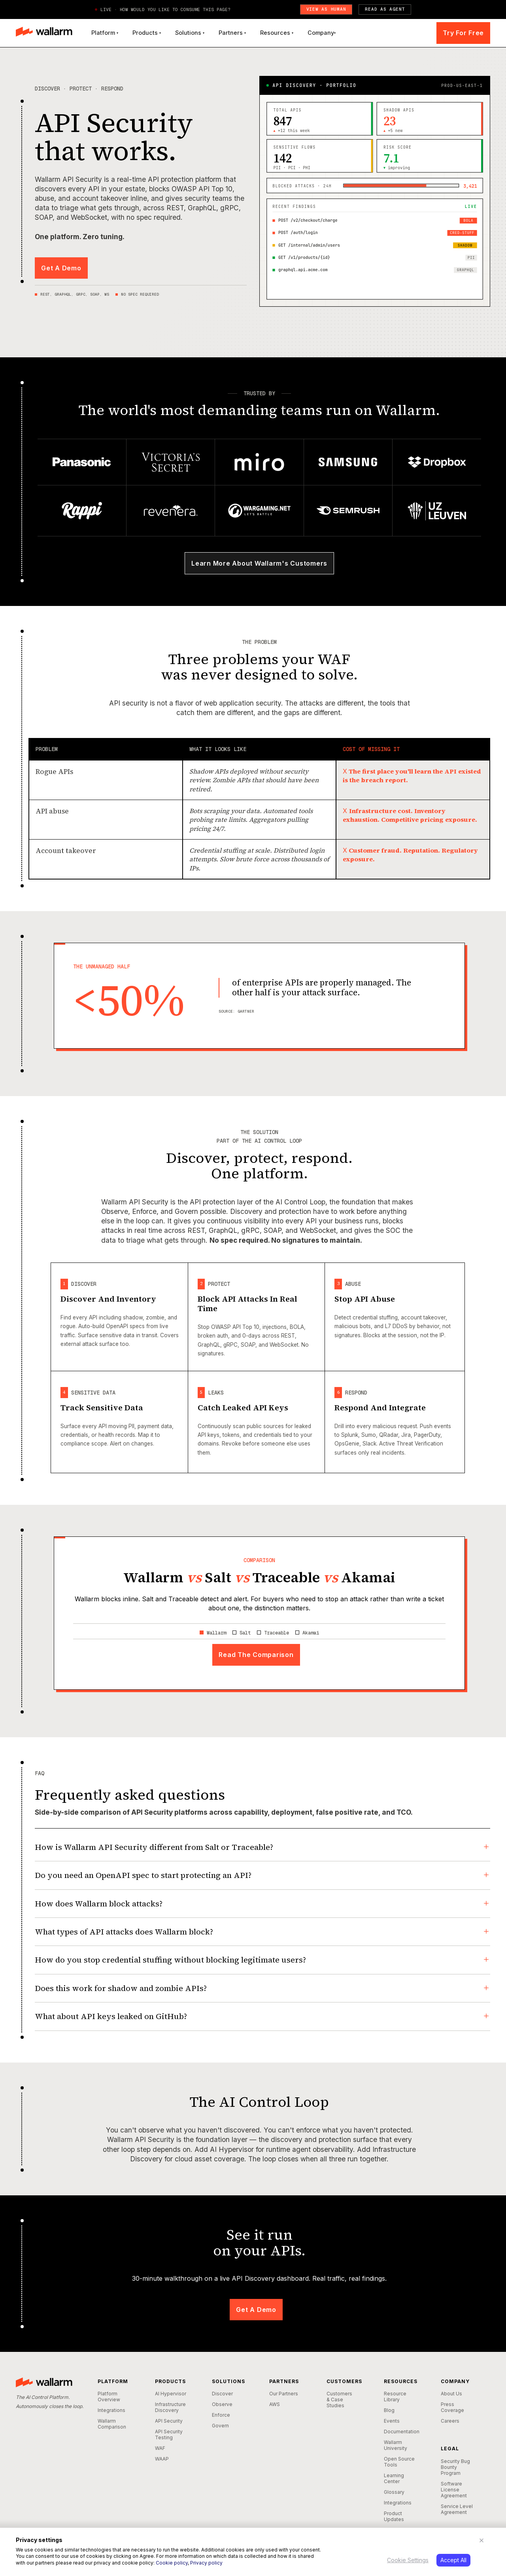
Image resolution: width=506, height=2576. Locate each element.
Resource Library (395, 2396)
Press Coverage (452, 2407)
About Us (451, 2394)
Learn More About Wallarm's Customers (259, 563)
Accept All (453, 2560)
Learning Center (394, 2478)
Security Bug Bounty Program (455, 2467)
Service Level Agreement (457, 2509)
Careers (450, 2421)
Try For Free (463, 33)
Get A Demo (61, 268)
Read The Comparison (256, 1655)
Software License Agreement (454, 2490)
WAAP (162, 2459)
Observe (222, 2404)
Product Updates (394, 2516)
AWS (274, 2404)
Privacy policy (206, 2563)
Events (392, 2421)
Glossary (394, 2492)
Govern (220, 2426)
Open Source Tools (399, 2462)
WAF (160, 2448)
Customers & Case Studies (339, 2399)
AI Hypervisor (170, 2394)
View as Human (326, 9)
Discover (222, 2394)
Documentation (400, 2431)
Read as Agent (385, 9)
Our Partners (283, 2394)
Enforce (221, 2415)
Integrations (111, 2410)
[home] (44, 32)
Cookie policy (172, 2563)
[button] (105, 33)
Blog (389, 2410)
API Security (169, 2421)
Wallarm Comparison (112, 2424)
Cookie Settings (408, 2560)
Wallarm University (395, 2445)
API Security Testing (169, 2434)
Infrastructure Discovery (170, 2407)
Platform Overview (109, 2396)
